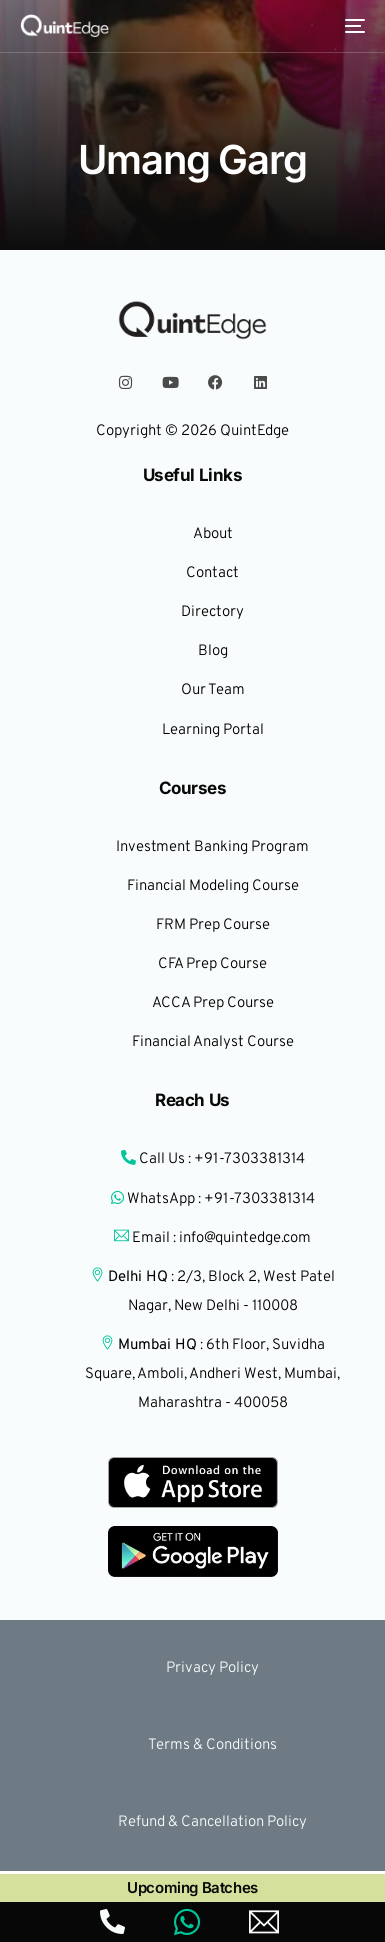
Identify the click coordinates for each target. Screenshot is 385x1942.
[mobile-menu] (353, 26)
